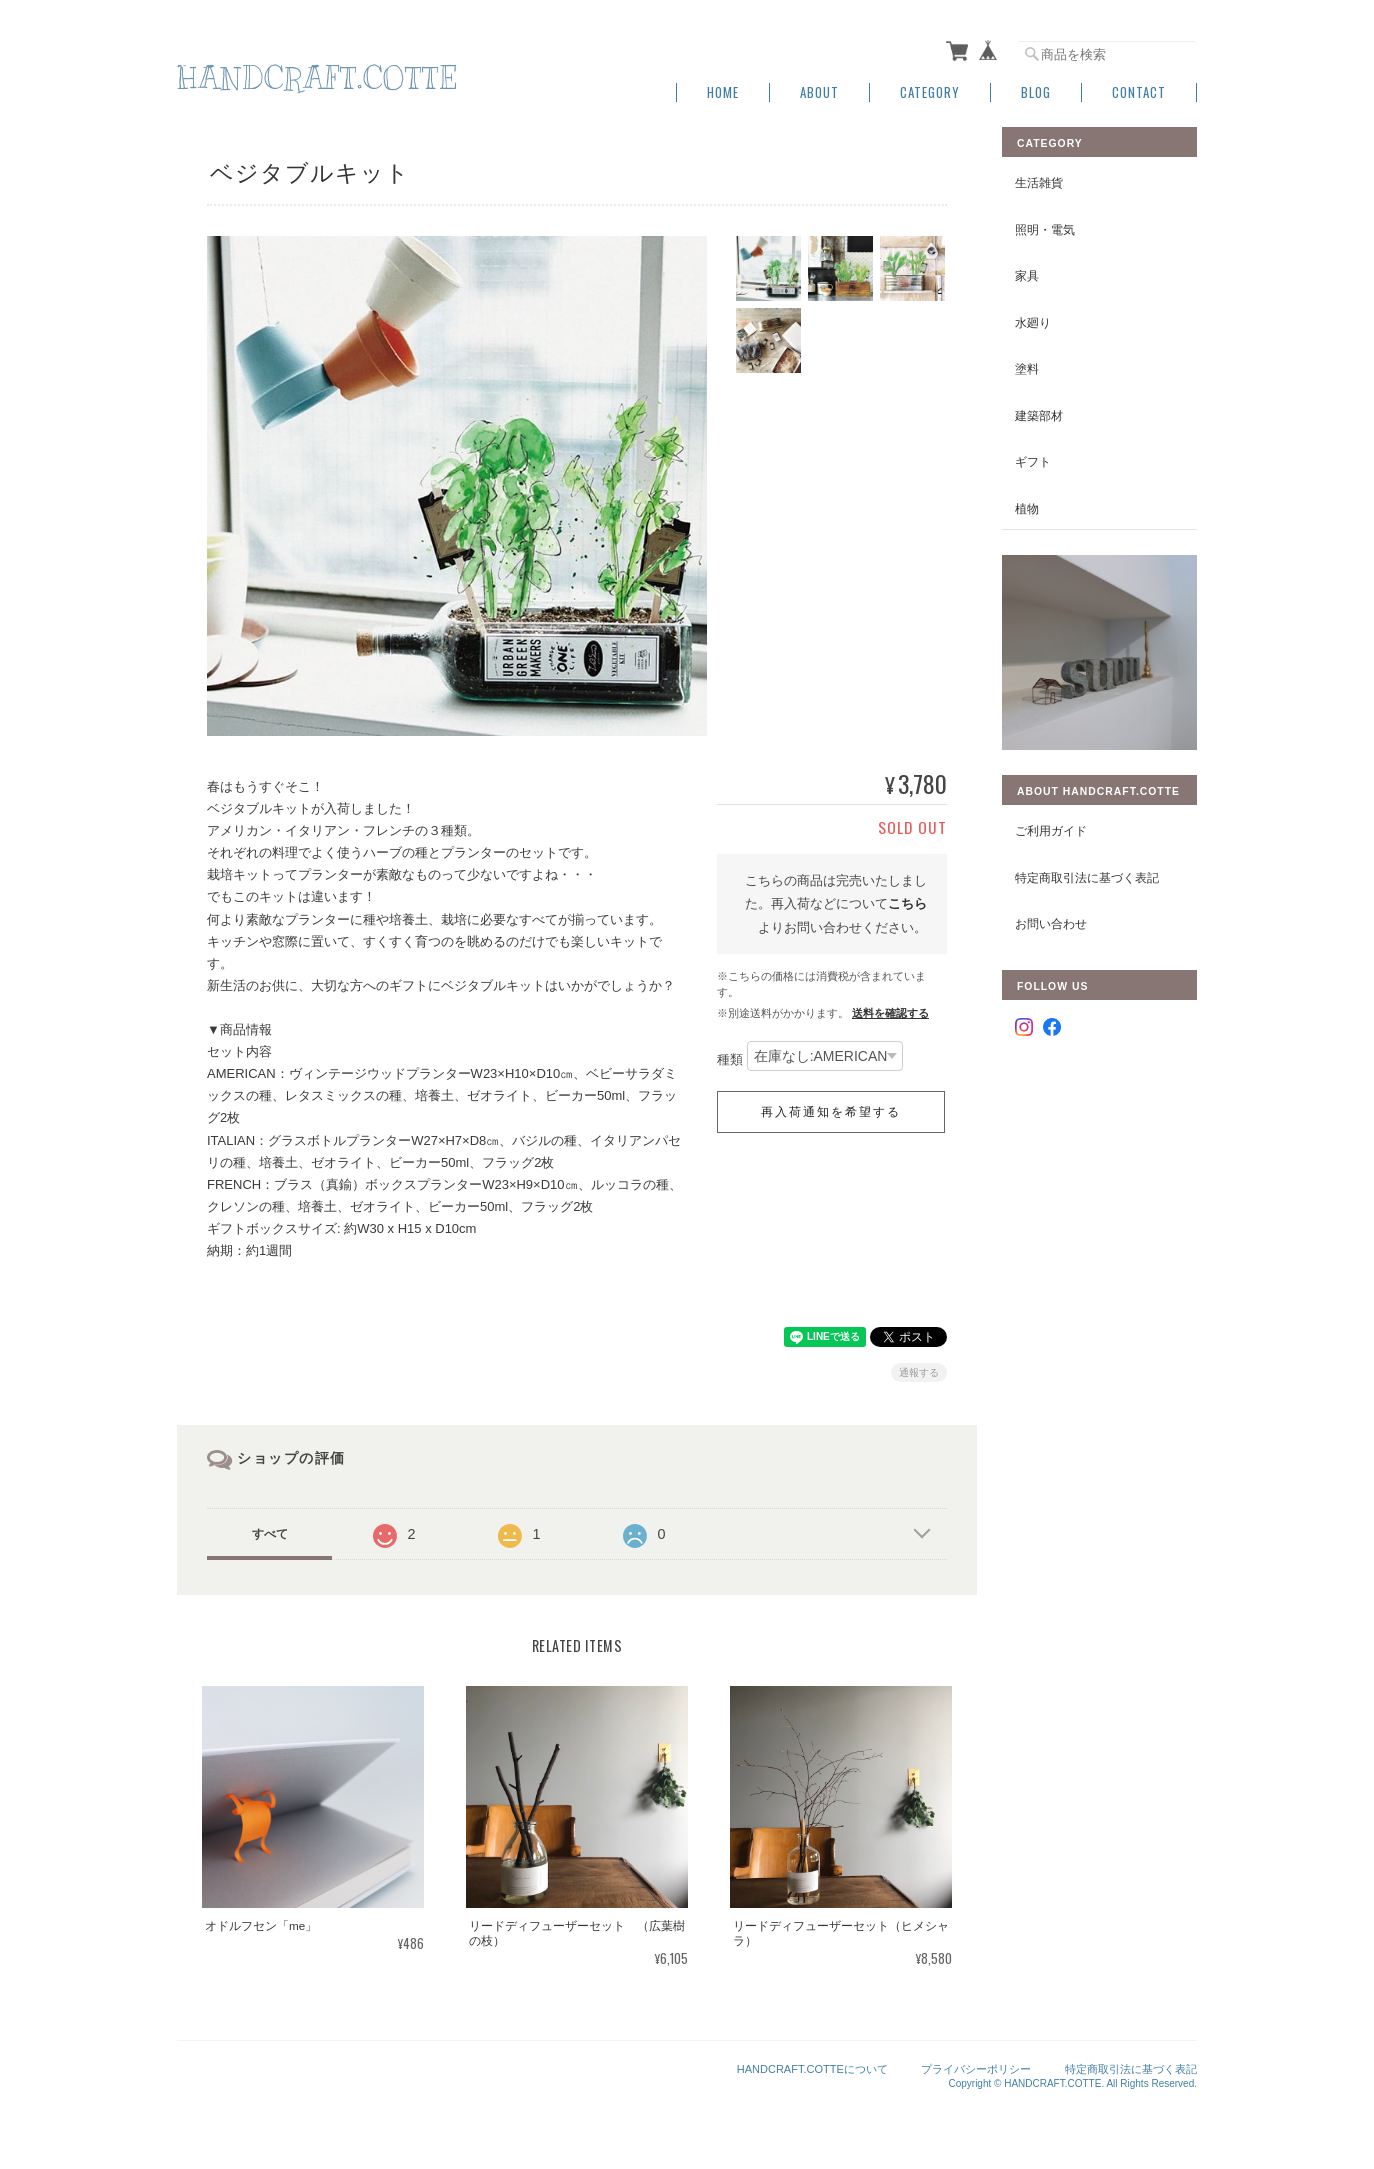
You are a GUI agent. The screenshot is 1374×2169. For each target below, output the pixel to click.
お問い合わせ (1051, 923)
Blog (1036, 92)
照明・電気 (1045, 229)
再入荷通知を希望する (831, 1112)
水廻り (1033, 322)
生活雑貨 (1039, 182)
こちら (907, 903)
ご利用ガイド (1051, 830)
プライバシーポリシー (976, 2069)
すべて (270, 1534)
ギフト (1033, 461)
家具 (1027, 275)
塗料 (1027, 368)
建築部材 (1039, 415)
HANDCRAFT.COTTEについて (812, 2069)
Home (723, 92)
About (819, 92)
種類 (730, 1060)
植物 (1027, 508)
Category (930, 92)
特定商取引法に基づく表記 (1087, 877)
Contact (1139, 92)
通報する (919, 1372)
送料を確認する (890, 1013)
